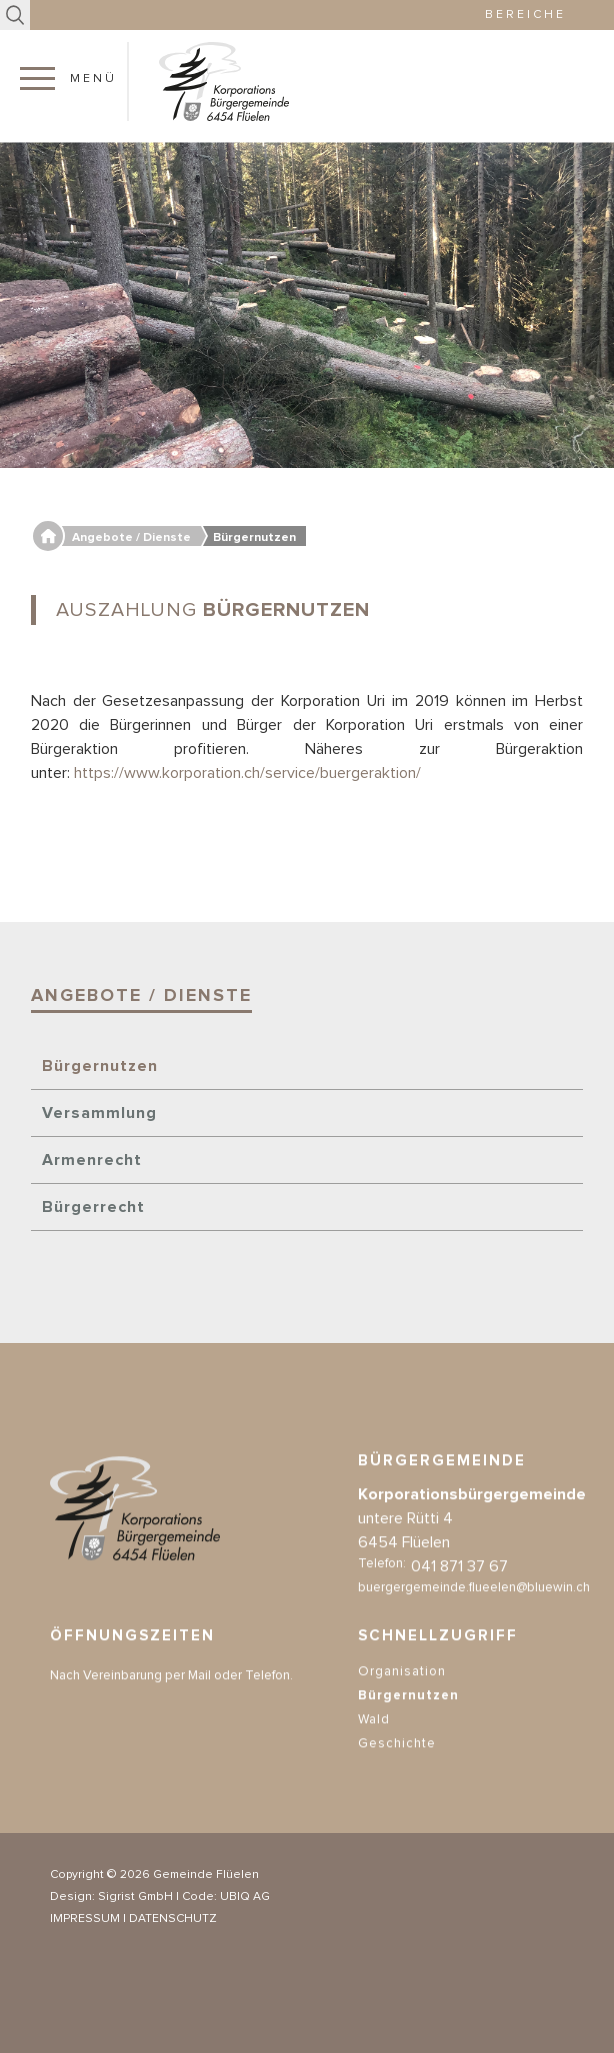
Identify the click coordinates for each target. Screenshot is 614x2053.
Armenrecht (92, 1160)
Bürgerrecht (93, 1207)
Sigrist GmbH (135, 1897)
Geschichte (397, 1759)
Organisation (402, 1687)
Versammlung (99, 1113)
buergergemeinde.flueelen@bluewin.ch (474, 1603)
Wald (374, 1735)
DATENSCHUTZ (173, 1919)
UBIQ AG (245, 1897)
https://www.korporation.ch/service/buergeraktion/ (247, 773)
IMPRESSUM (85, 1919)
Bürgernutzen (100, 1066)
